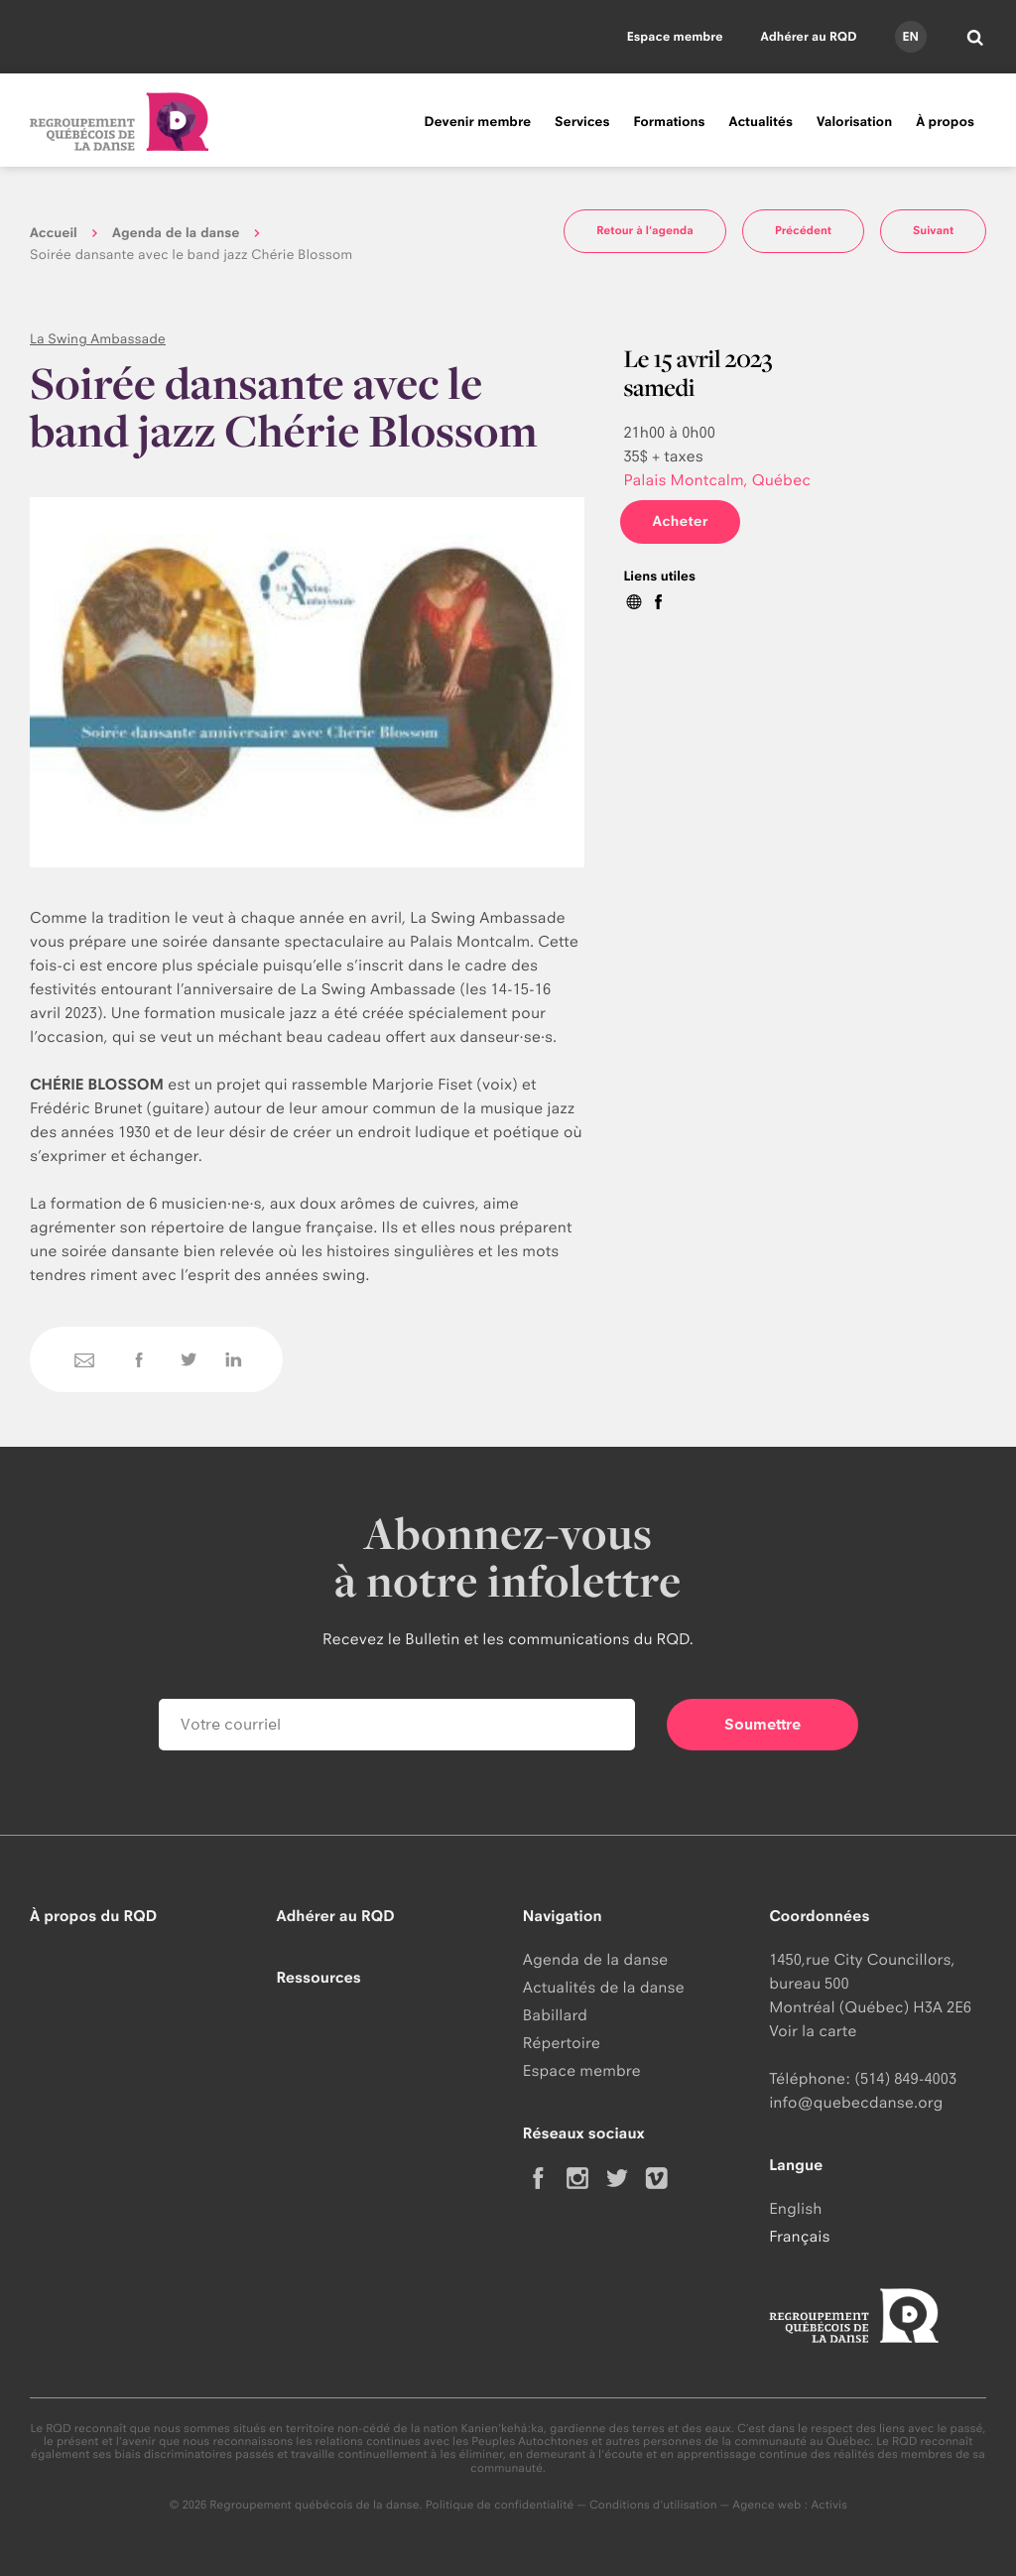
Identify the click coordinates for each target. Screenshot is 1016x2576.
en (910, 36)
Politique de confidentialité (500, 2505)
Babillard (555, 2014)
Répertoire (561, 2042)
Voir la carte (812, 2030)
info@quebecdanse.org (856, 2102)
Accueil (53, 233)
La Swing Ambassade (98, 339)
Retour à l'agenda (645, 230)
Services (582, 122)
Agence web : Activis (789, 2505)
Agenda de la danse (175, 233)
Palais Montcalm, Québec (717, 479)
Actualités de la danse (604, 1987)
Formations (668, 122)
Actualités (761, 122)
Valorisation (854, 122)
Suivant (933, 230)
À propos (945, 122)
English (795, 2208)
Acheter (679, 521)
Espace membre (675, 36)
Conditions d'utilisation (653, 2505)
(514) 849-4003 (905, 2078)
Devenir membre (477, 122)
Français (799, 2236)
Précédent (803, 230)
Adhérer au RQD (809, 36)
